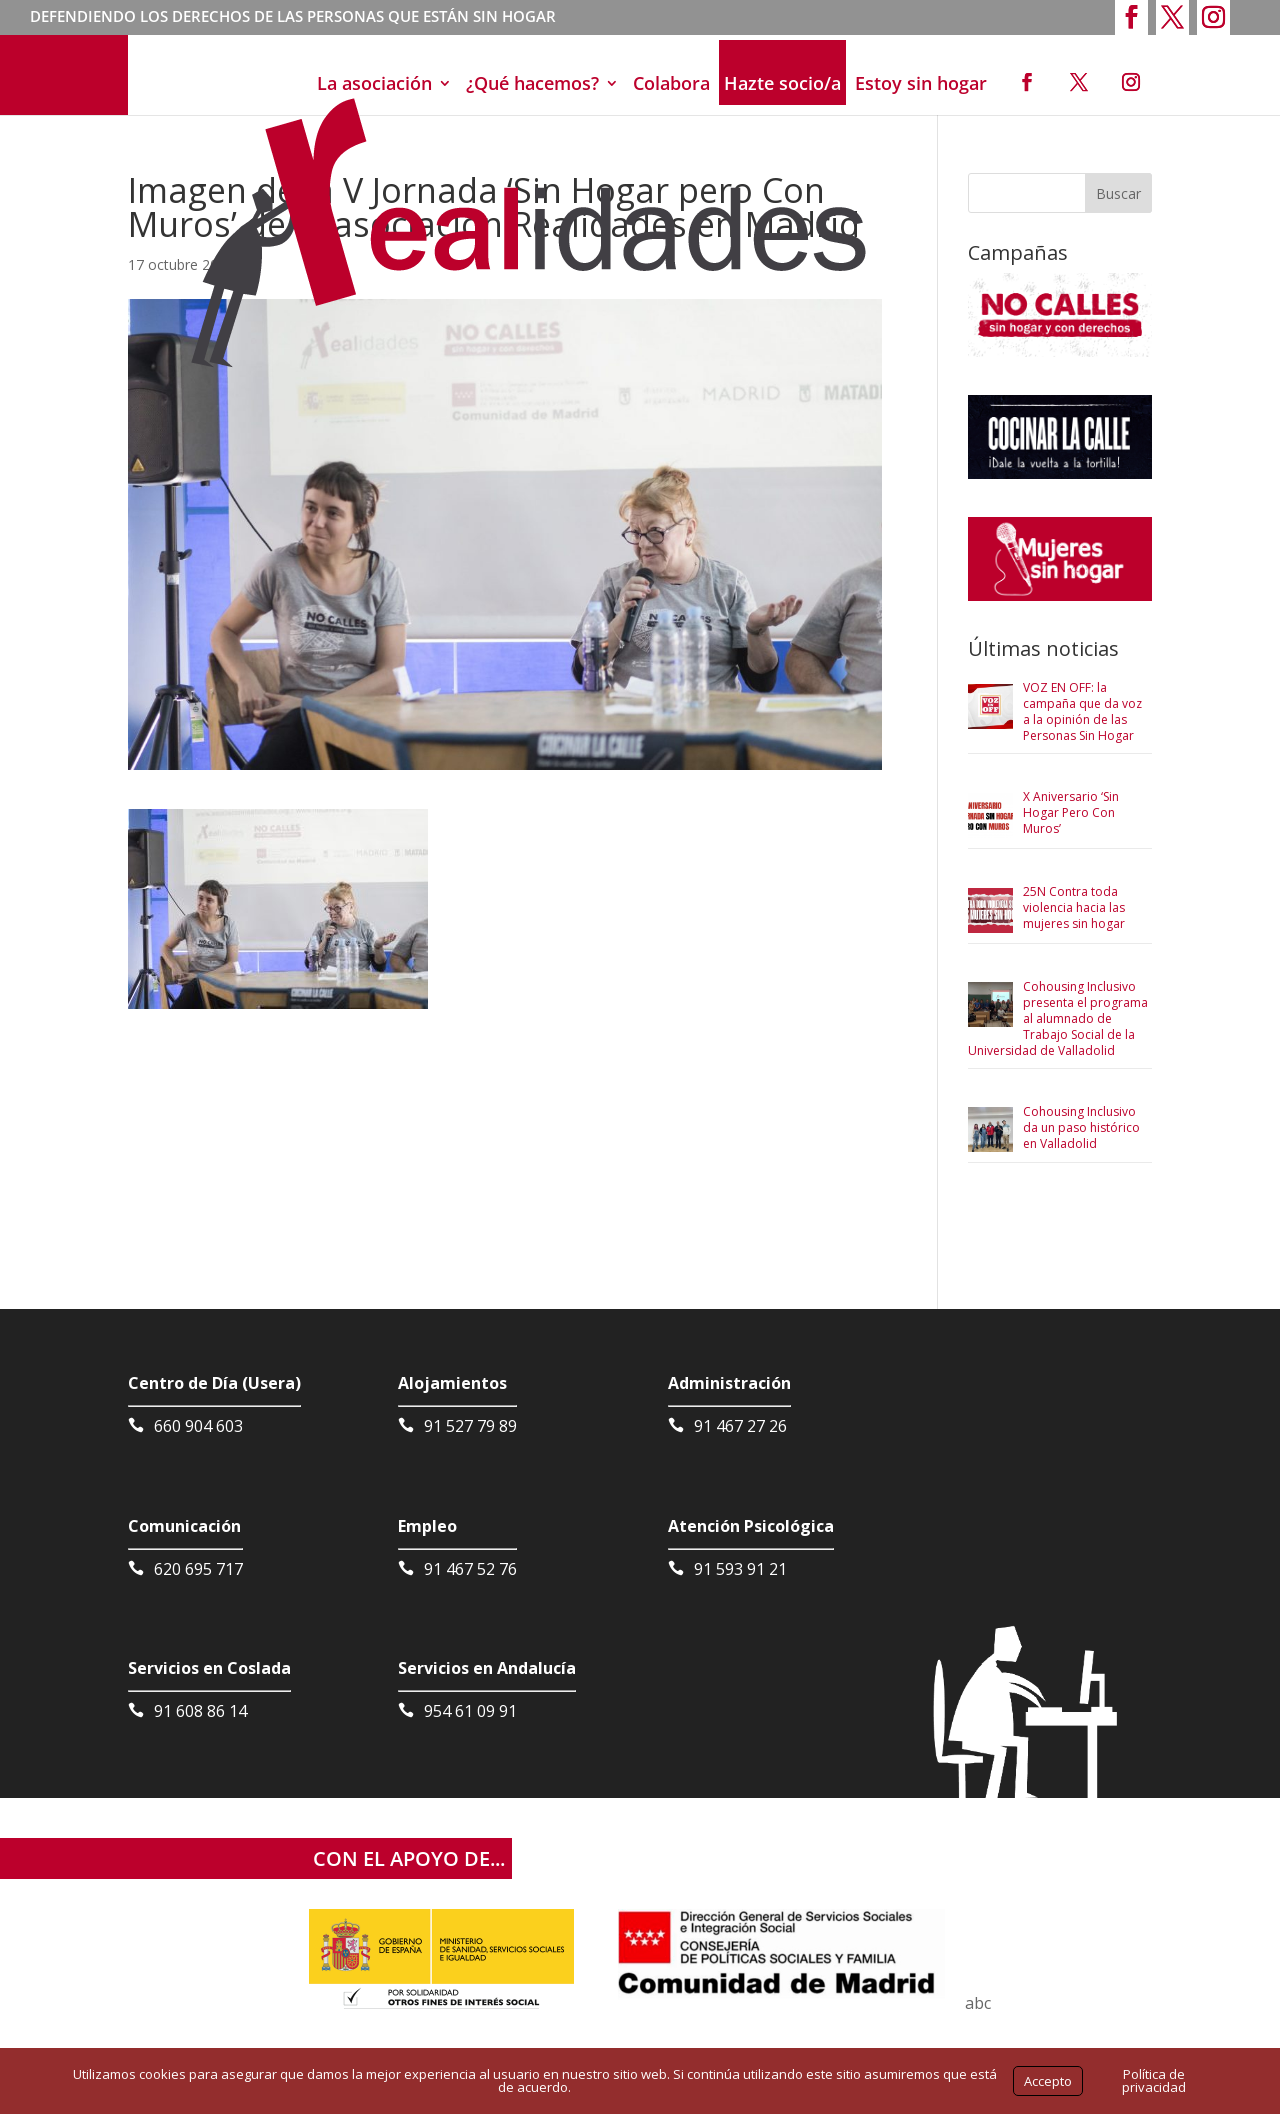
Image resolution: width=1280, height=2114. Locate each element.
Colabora (671, 83)
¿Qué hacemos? (532, 83)
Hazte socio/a (782, 83)
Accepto (1048, 2081)
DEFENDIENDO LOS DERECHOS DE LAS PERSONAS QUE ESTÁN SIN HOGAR (293, 18)
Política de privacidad (1154, 2080)
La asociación (374, 83)
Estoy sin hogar (921, 83)
